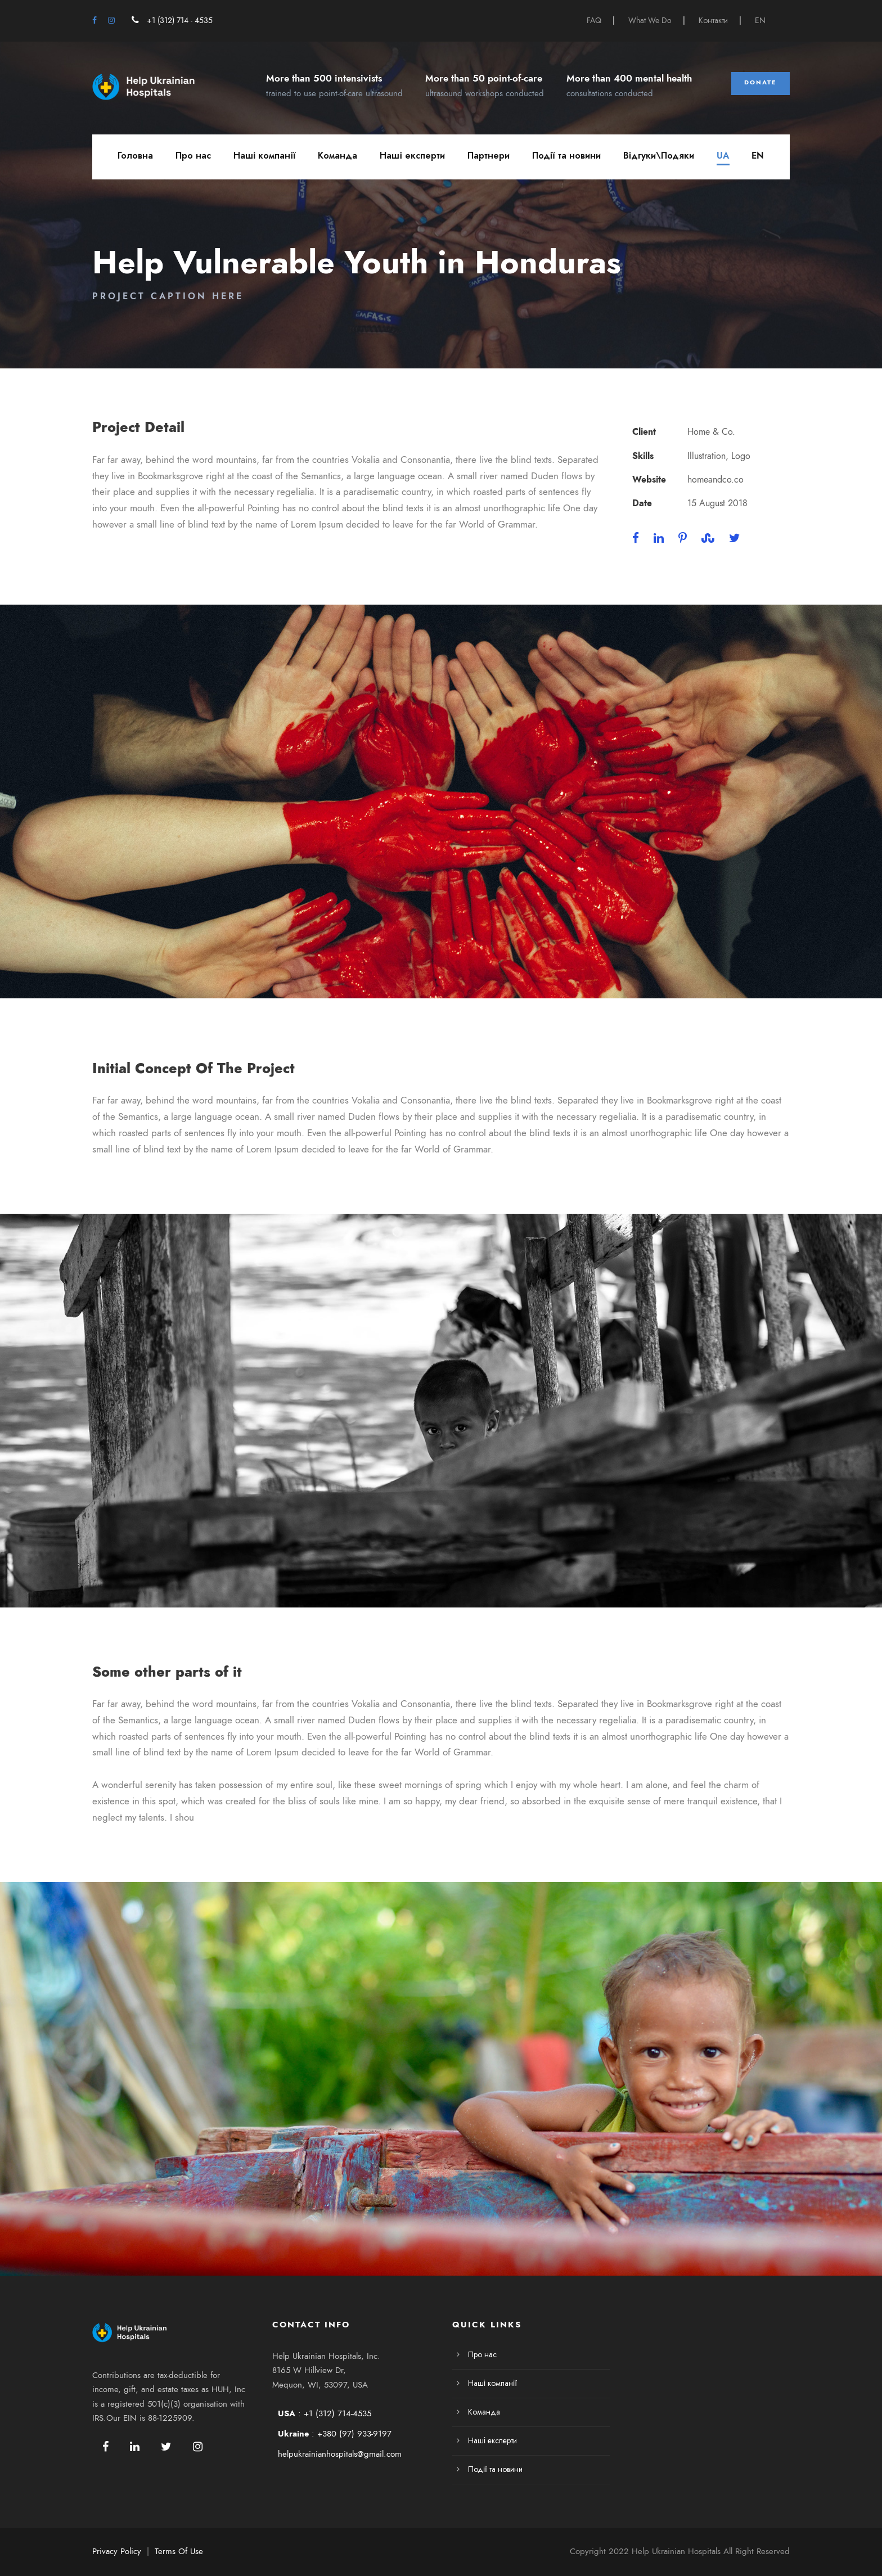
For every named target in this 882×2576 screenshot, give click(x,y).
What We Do (650, 20)
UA (723, 156)
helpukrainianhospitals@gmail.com (340, 2454)
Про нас (193, 156)
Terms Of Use (179, 2551)
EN (760, 20)
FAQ (594, 20)
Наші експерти (412, 156)
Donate (760, 82)
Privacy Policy (116, 2551)
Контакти (713, 20)
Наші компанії (264, 156)
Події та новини (566, 156)
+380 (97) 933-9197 (354, 2433)
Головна (135, 156)
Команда (337, 156)
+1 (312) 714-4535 (337, 2413)
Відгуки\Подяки (658, 156)
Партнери (488, 156)
